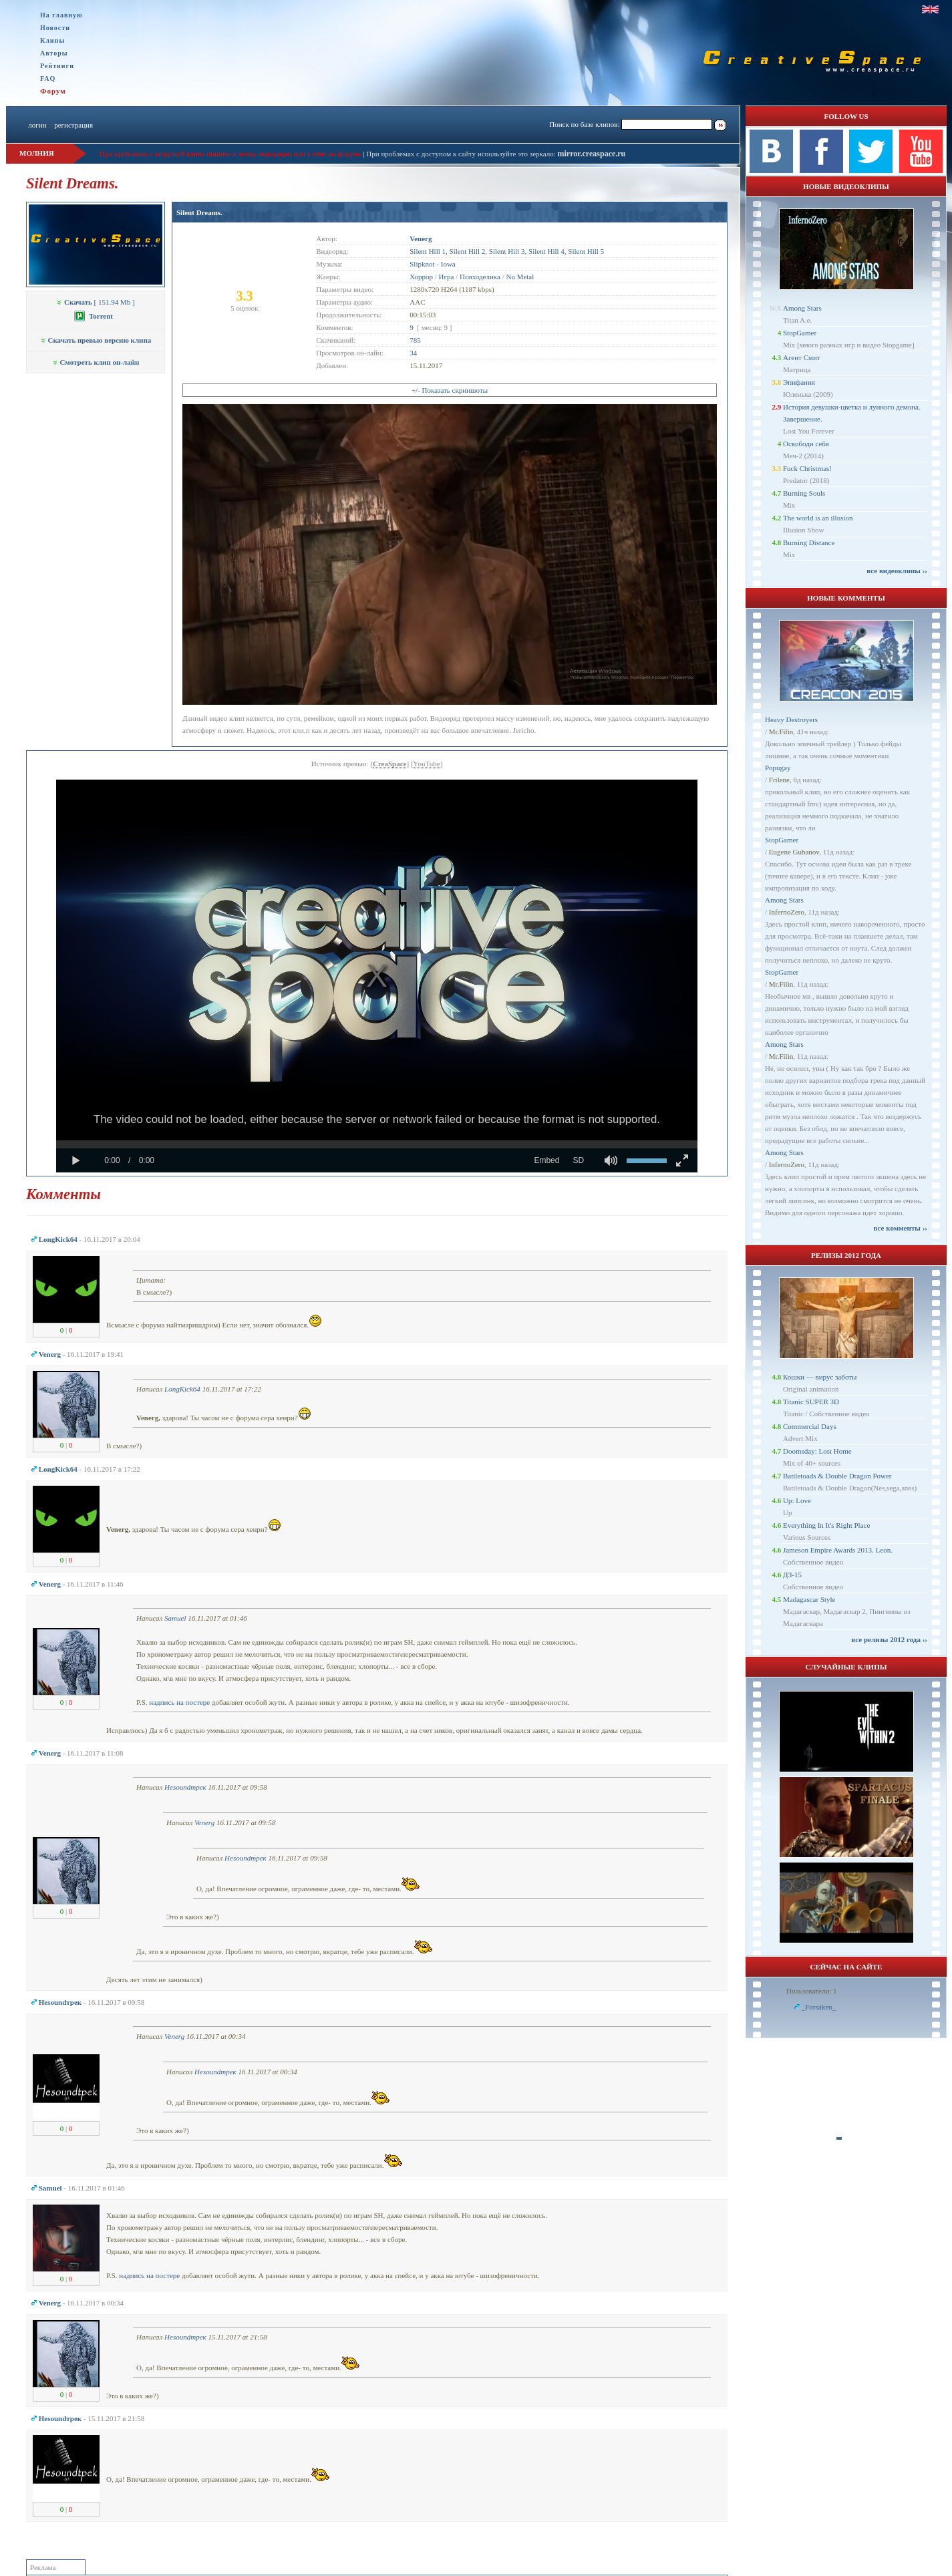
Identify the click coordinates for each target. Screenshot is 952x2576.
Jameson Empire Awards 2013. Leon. (838, 1550)
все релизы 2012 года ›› (889, 1639)
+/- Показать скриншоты (450, 390)
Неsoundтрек (185, 1787)
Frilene (779, 780)
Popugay (778, 768)
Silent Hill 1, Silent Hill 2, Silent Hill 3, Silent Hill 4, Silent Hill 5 (507, 251)
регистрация (73, 125)
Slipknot (422, 264)
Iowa (448, 264)
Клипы (52, 40)
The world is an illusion (818, 518)
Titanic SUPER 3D (811, 1402)
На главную (61, 15)
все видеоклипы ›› (896, 571)
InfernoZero (786, 912)
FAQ (47, 78)
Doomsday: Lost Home (817, 1451)
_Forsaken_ (819, 2007)
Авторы (54, 53)
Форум (53, 91)
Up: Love (797, 1500)
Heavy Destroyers (791, 719)
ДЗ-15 (792, 1575)
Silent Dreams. (199, 212)
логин (37, 125)
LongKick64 (182, 1389)
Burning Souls (804, 493)
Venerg (204, 1822)
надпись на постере (179, 1702)
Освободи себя (806, 444)
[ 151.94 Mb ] (95, 302)
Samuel (175, 1618)
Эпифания (799, 382)
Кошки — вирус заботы (819, 1377)
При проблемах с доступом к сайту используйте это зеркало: (461, 154)
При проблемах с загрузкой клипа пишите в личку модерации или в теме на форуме (230, 154)
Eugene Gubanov (794, 852)
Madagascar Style (809, 1599)
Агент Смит (801, 357)
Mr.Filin (781, 732)
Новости (55, 27)
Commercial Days (809, 1426)
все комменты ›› (900, 1228)
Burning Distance (808, 542)
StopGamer (799, 333)
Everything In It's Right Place (826, 1525)
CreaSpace (390, 764)
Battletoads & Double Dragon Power (837, 1476)
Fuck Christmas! (807, 468)
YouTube (427, 764)
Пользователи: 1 (811, 1991)
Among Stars (802, 308)
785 (415, 340)
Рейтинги (57, 65)
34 (413, 353)
